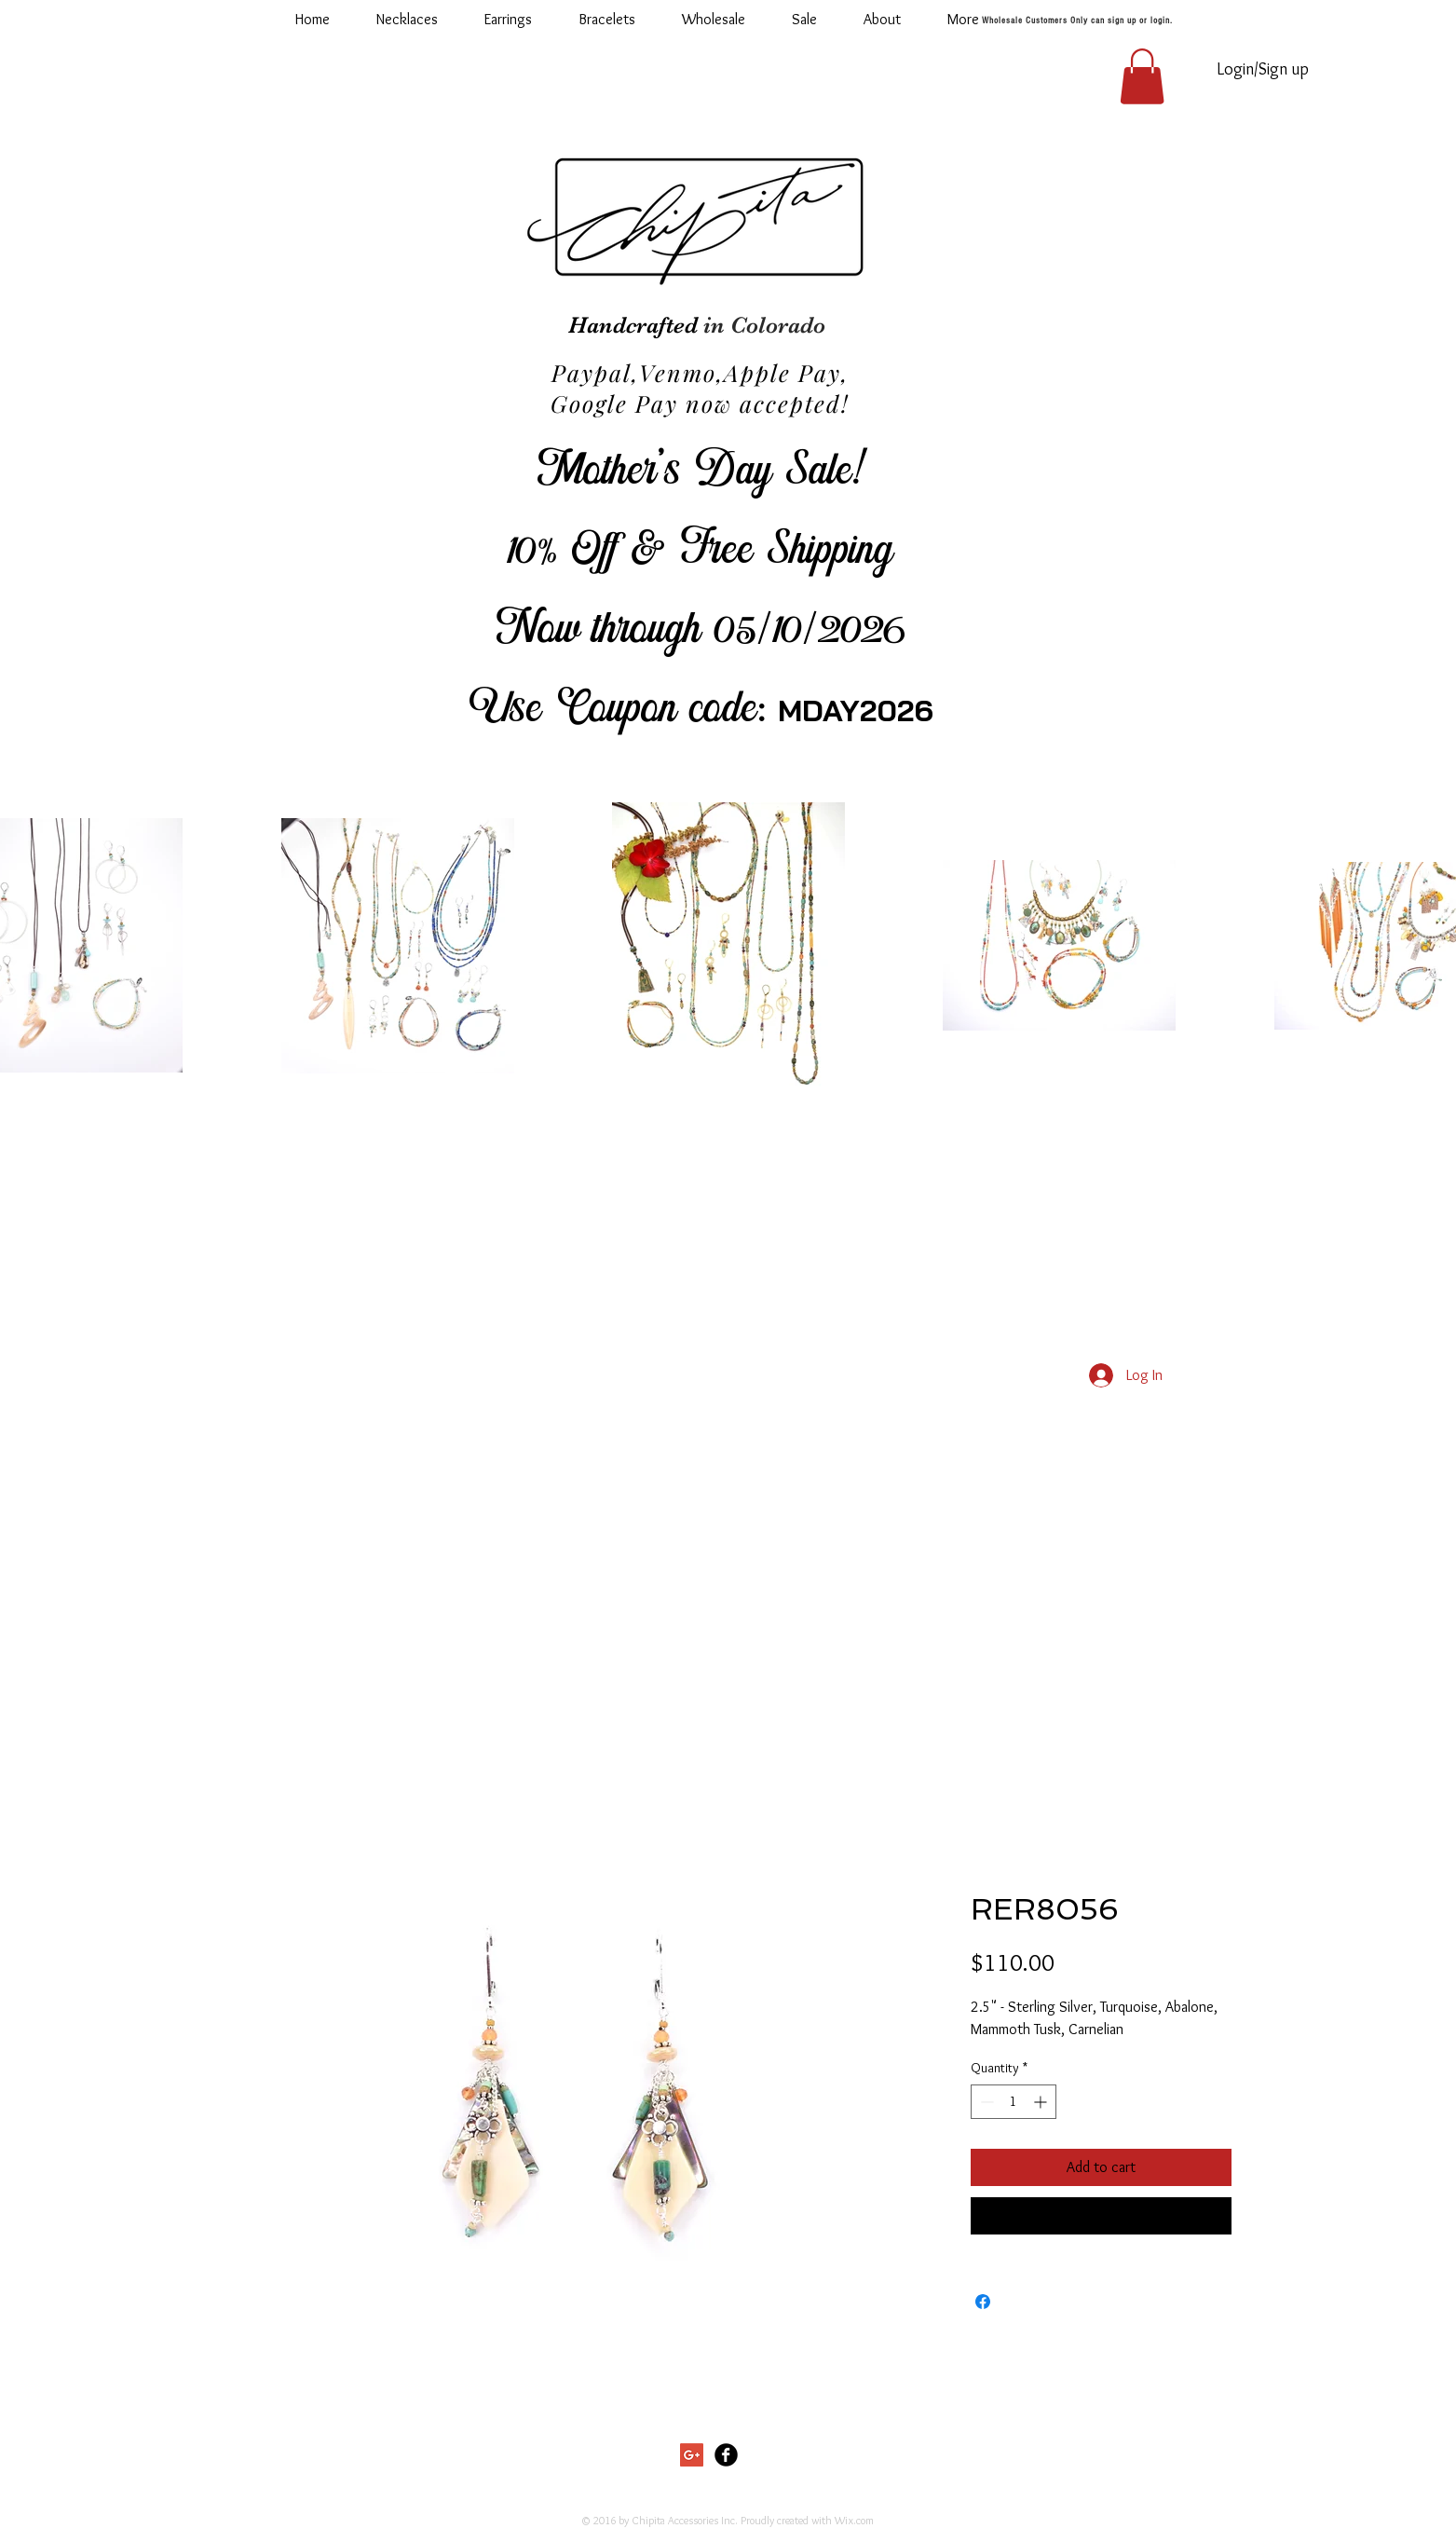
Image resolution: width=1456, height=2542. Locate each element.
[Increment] (1042, 2101)
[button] (714, 20)
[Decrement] (985, 2101)
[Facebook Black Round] (726, 2455)
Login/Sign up (1263, 69)
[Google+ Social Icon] (691, 2455)
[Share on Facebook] (983, 2301)
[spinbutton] (1013, 2101)
